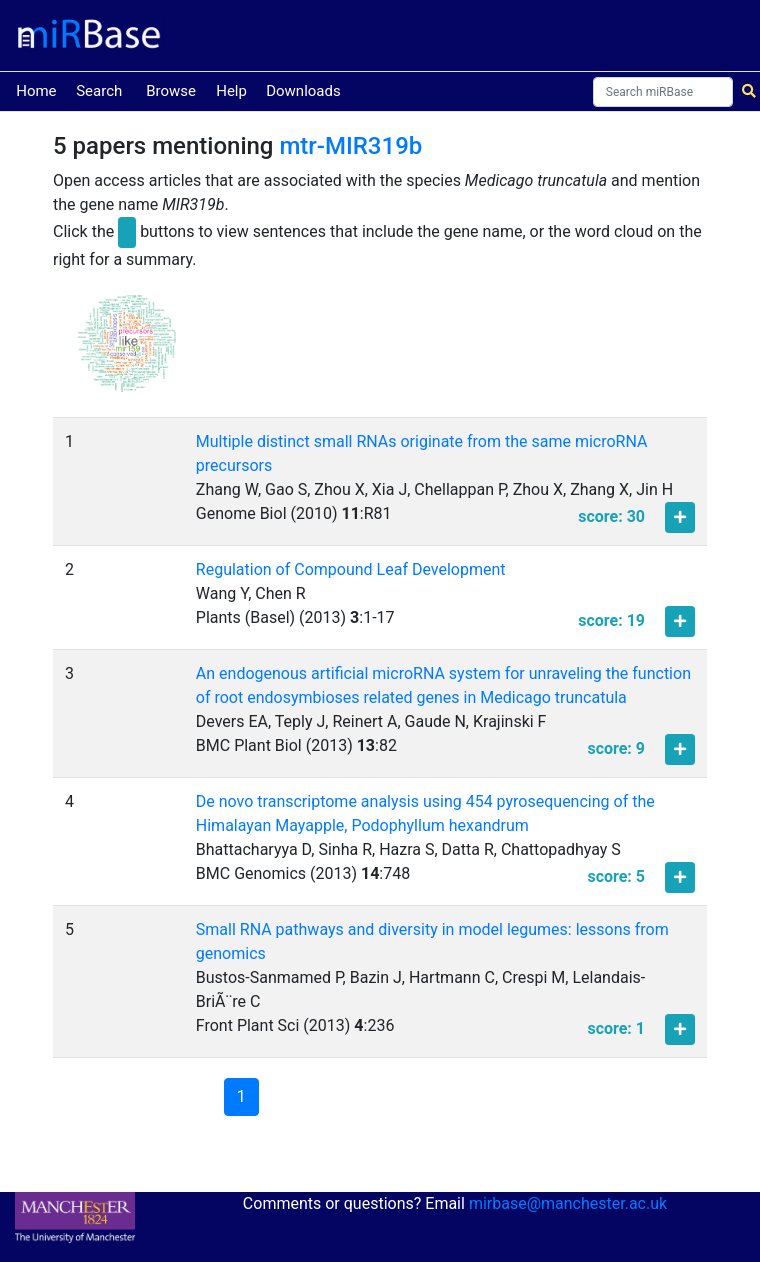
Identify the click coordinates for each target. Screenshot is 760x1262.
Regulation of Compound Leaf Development (351, 569)
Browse (171, 91)
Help (231, 91)
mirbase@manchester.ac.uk (568, 1203)
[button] (127, 352)
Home (36, 89)
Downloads (303, 91)
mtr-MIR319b (350, 146)
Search (99, 91)
